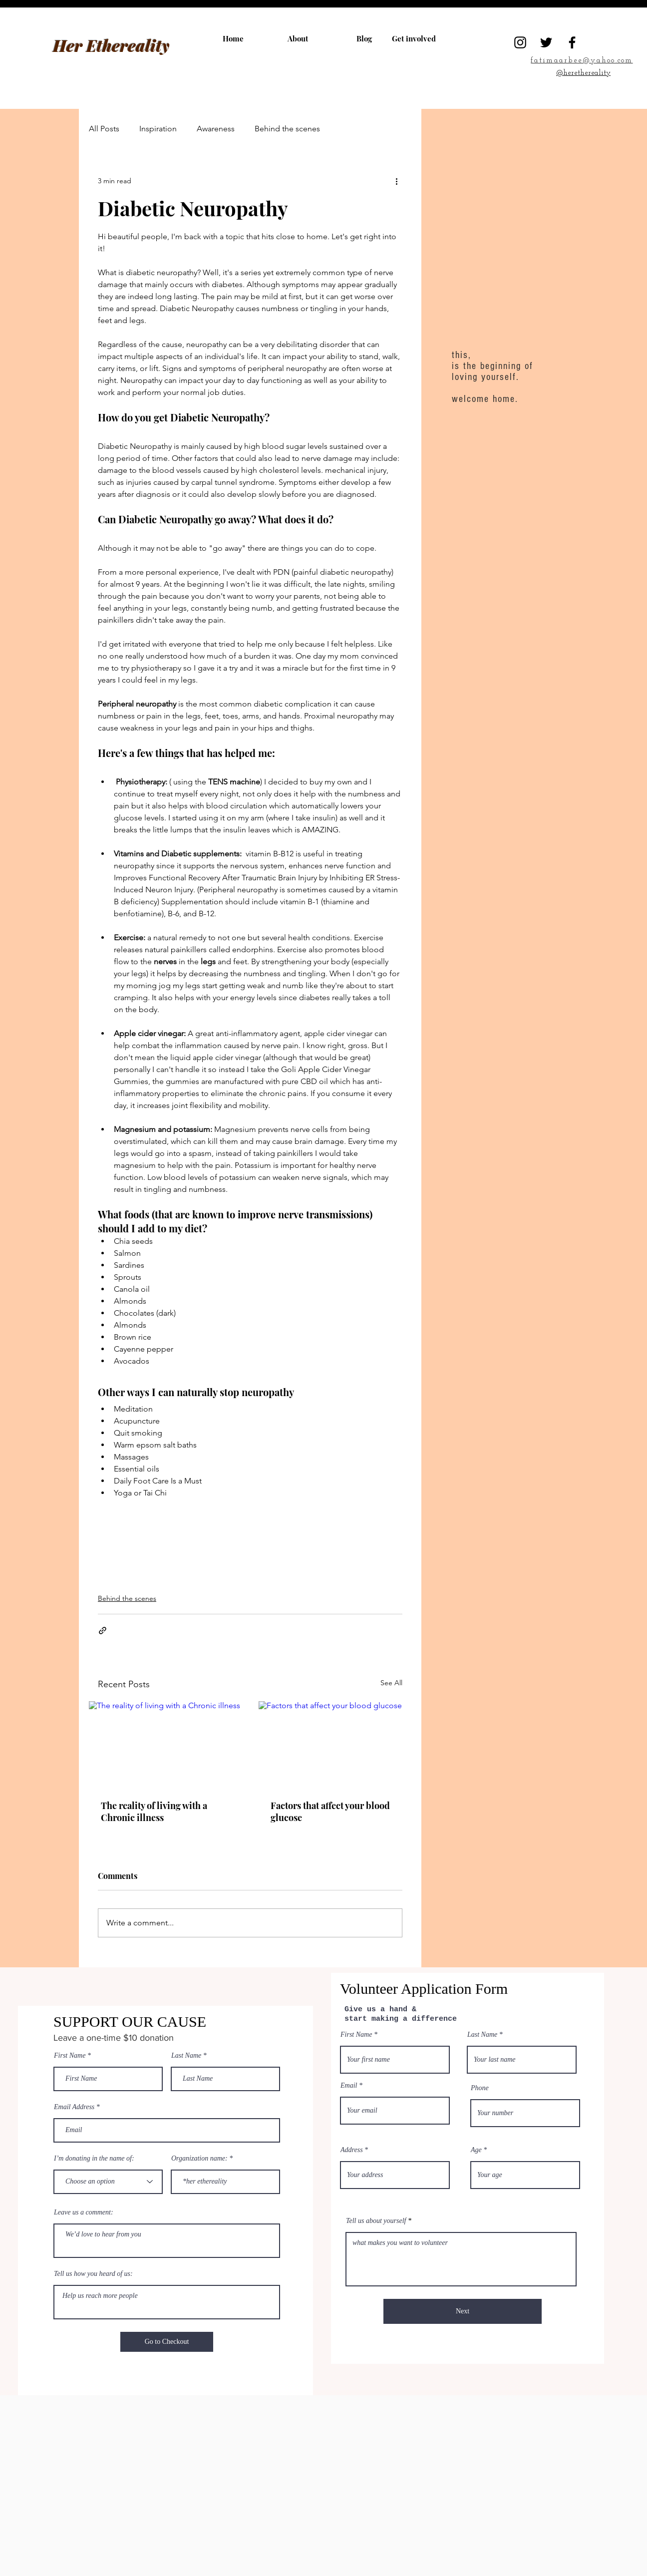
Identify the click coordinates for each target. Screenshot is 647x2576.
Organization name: (199, 2158)
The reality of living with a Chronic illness (154, 1812)
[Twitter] (546, 42)
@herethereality (583, 73)
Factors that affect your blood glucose (330, 1812)
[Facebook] (572, 42)
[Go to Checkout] (166, 2342)
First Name (69, 2055)
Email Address (74, 2107)
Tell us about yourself (376, 2220)
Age (476, 2150)
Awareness (216, 128)
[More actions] (396, 181)
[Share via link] (102, 1630)
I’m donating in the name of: (94, 2158)
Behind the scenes (287, 128)
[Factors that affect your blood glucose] (335, 1744)
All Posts (104, 128)
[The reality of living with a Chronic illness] (165, 1744)
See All (391, 1682)
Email (348, 2085)
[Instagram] (520, 42)
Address (351, 2150)
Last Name (186, 2055)
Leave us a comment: (83, 2212)
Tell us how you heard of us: (93, 2273)
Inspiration (158, 128)
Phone (480, 2088)
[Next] (462, 2311)
